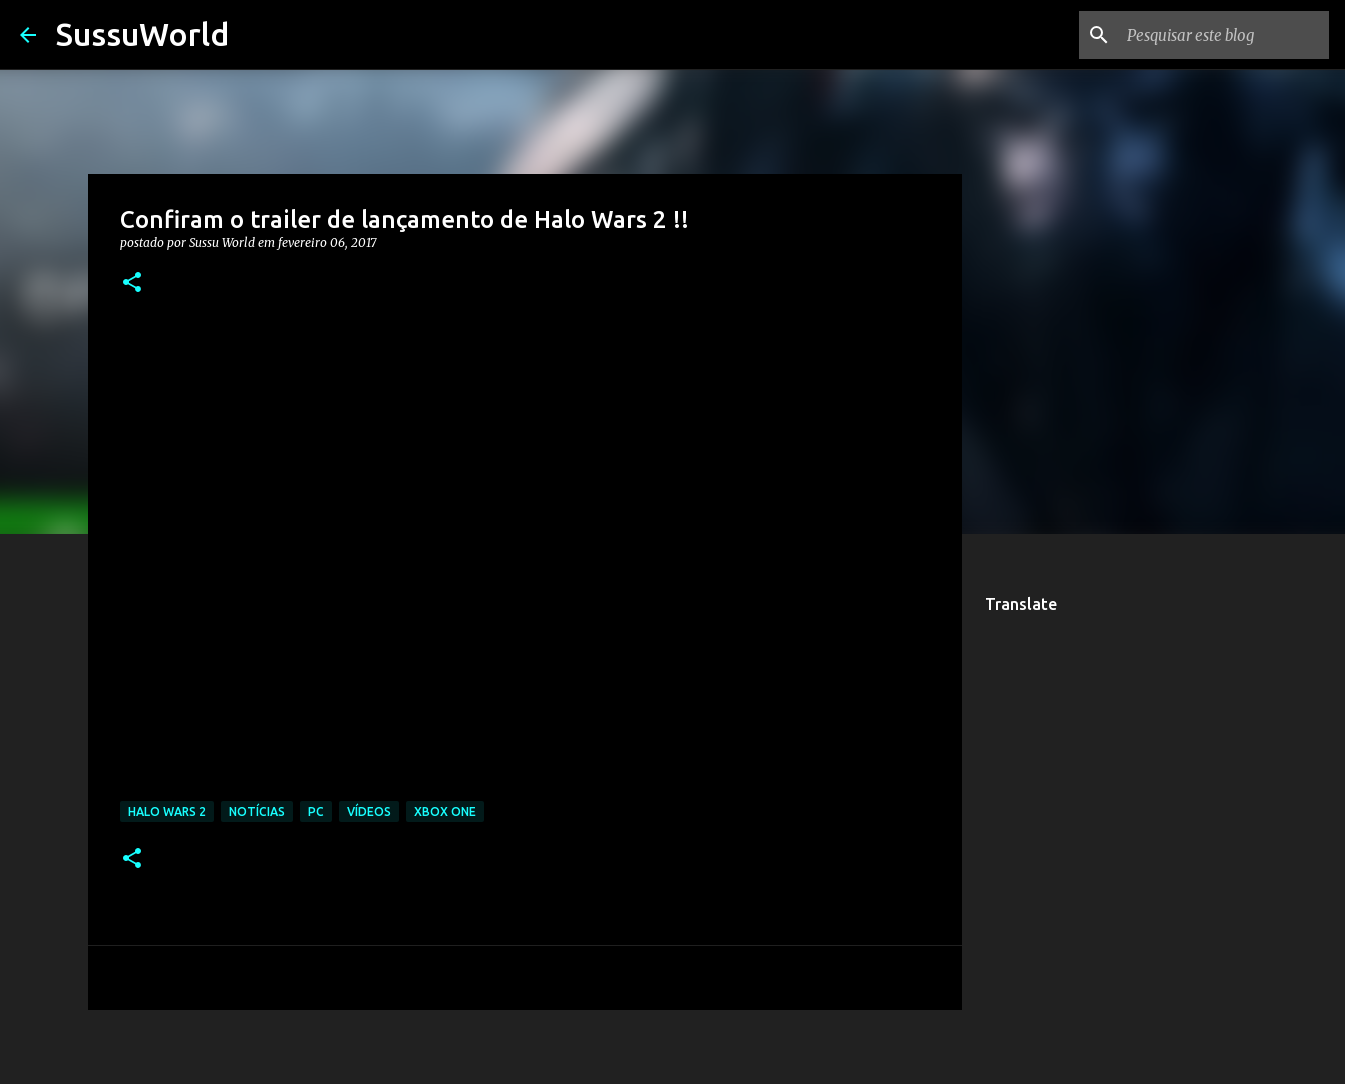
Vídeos (369, 811)
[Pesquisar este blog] (1224, 35)
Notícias (257, 811)
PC (316, 811)
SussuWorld (142, 34)
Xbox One (445, 811)
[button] (132, 283)
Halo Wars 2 (167, 811)
